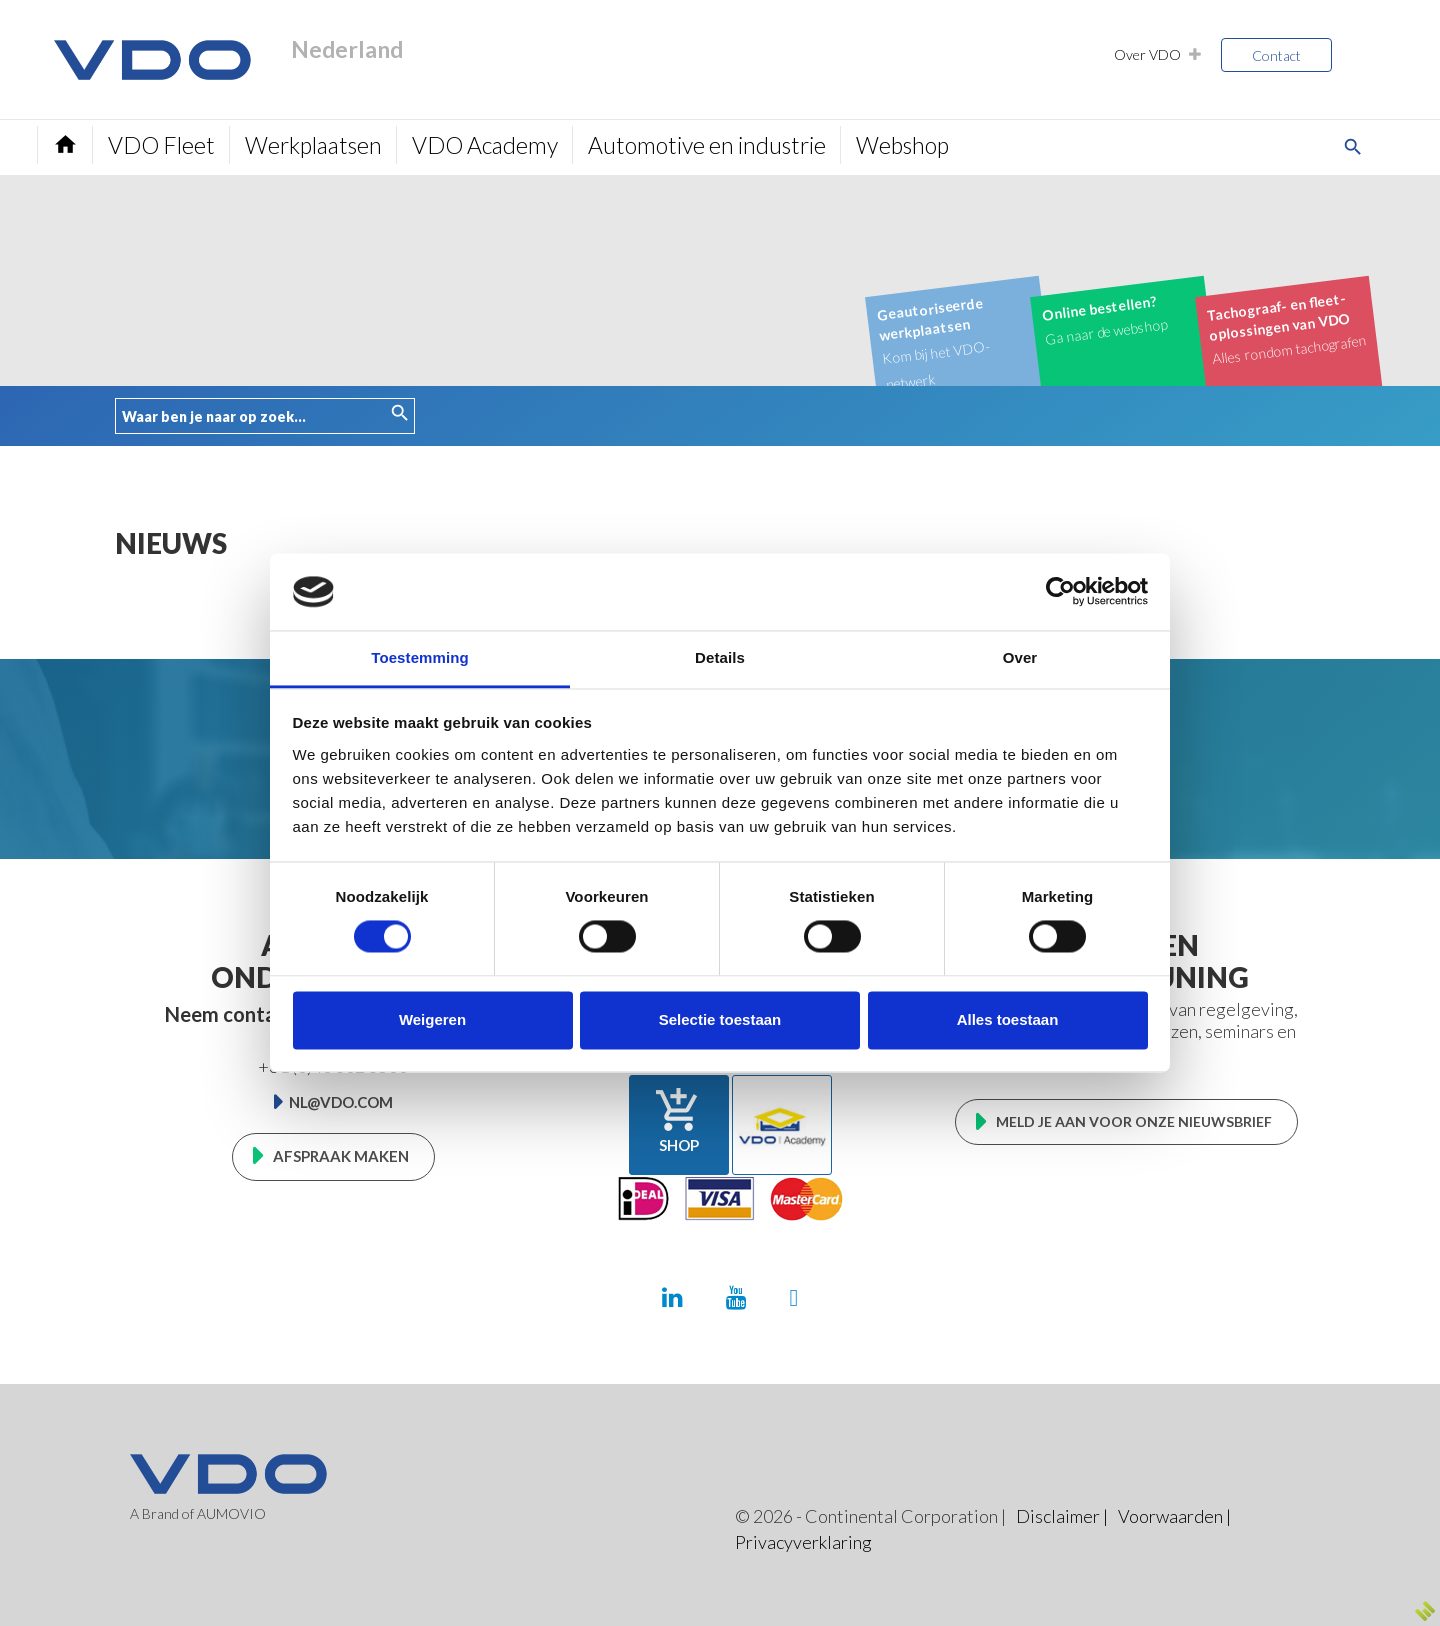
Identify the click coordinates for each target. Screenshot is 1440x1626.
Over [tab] (1020, 657)
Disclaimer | (1062, 1516)
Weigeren (432, 1019)
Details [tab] (720, 657)
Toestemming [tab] (420, 657)
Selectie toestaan (720, 1019)
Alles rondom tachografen (1286, 327)
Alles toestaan (1008, 1019)
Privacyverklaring (803, 1542)
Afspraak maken (341, 1156)
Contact (1276, 55)
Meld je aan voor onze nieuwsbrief (1134, 1121)
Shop (679, 1120)
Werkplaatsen (313, 145)
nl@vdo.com (341, 1102)
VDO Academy (485, 145)
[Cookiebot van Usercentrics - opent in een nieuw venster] (1060, 592)
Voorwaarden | (1174, 1516)
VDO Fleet (161, 145)
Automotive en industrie (707, 145)
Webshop (902, 145)
